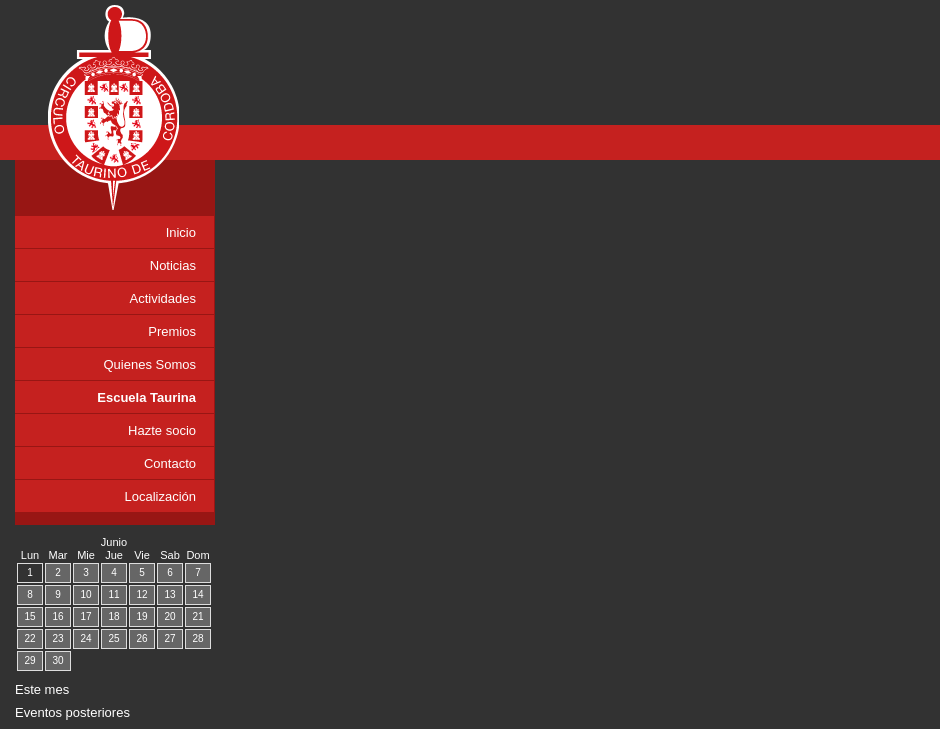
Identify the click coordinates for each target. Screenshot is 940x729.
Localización (160, 496)
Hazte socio (162, 430)
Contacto (170, 463)
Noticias (173, 265)
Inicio (181, 232)
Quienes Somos (150, 364)
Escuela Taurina (146, 397)
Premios (172, 331)
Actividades (163, 298)
